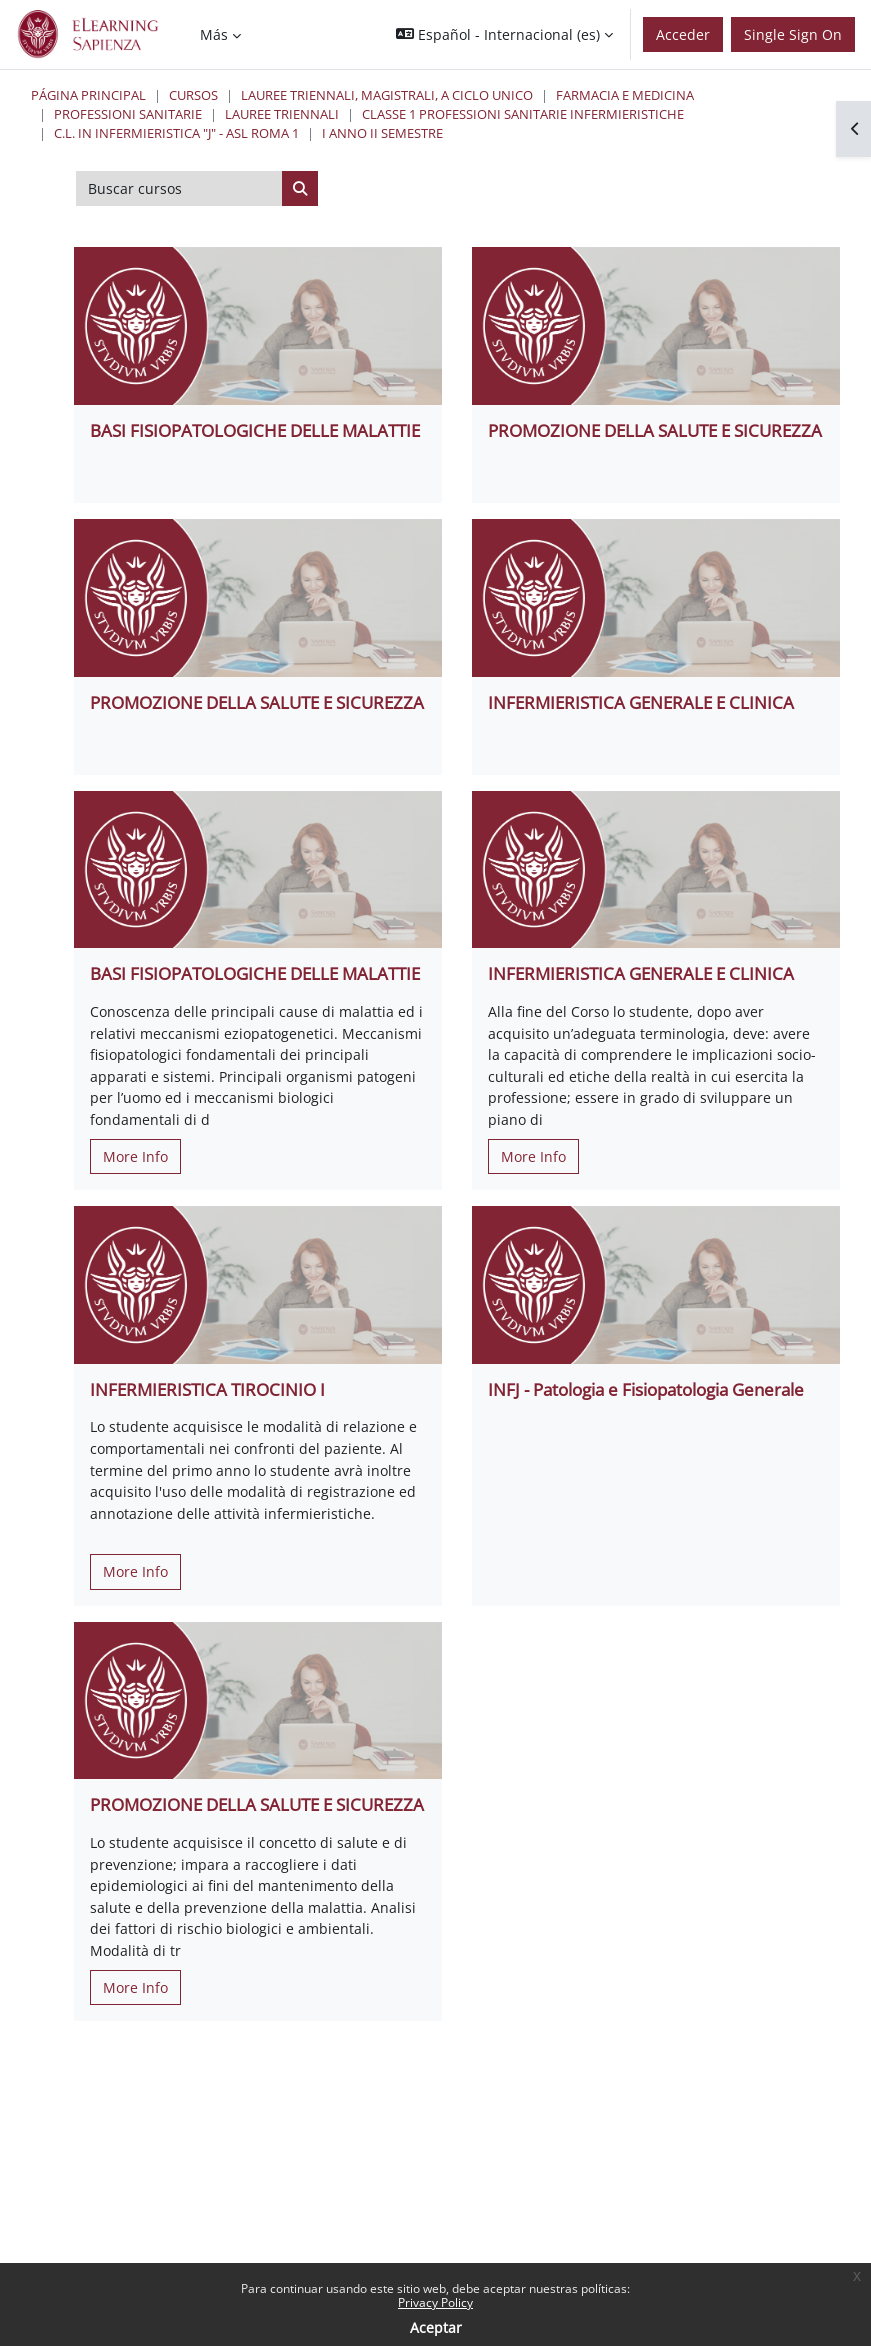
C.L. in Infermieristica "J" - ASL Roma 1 (176, 133)
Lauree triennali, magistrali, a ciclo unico (387, 95)
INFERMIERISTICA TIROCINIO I (207, 1389)
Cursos (193, 95)
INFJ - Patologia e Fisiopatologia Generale (646, 1389)
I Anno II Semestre (382, 133)
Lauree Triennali (282, 114)
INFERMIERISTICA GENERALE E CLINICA (641, 702)
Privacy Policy (435, 2302)
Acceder (683, 34)
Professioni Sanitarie (128, 114)
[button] (504, 34)
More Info (135, 1156)
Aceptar (436, 2327)
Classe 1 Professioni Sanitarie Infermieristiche (523, 114)
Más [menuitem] (214, 34)
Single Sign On (793, 34)
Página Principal (88, 95)
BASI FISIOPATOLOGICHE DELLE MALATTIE (255, 430)
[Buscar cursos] (179, 189)
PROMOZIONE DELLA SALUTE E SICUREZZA (655, 430)
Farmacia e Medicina (625, 95)
